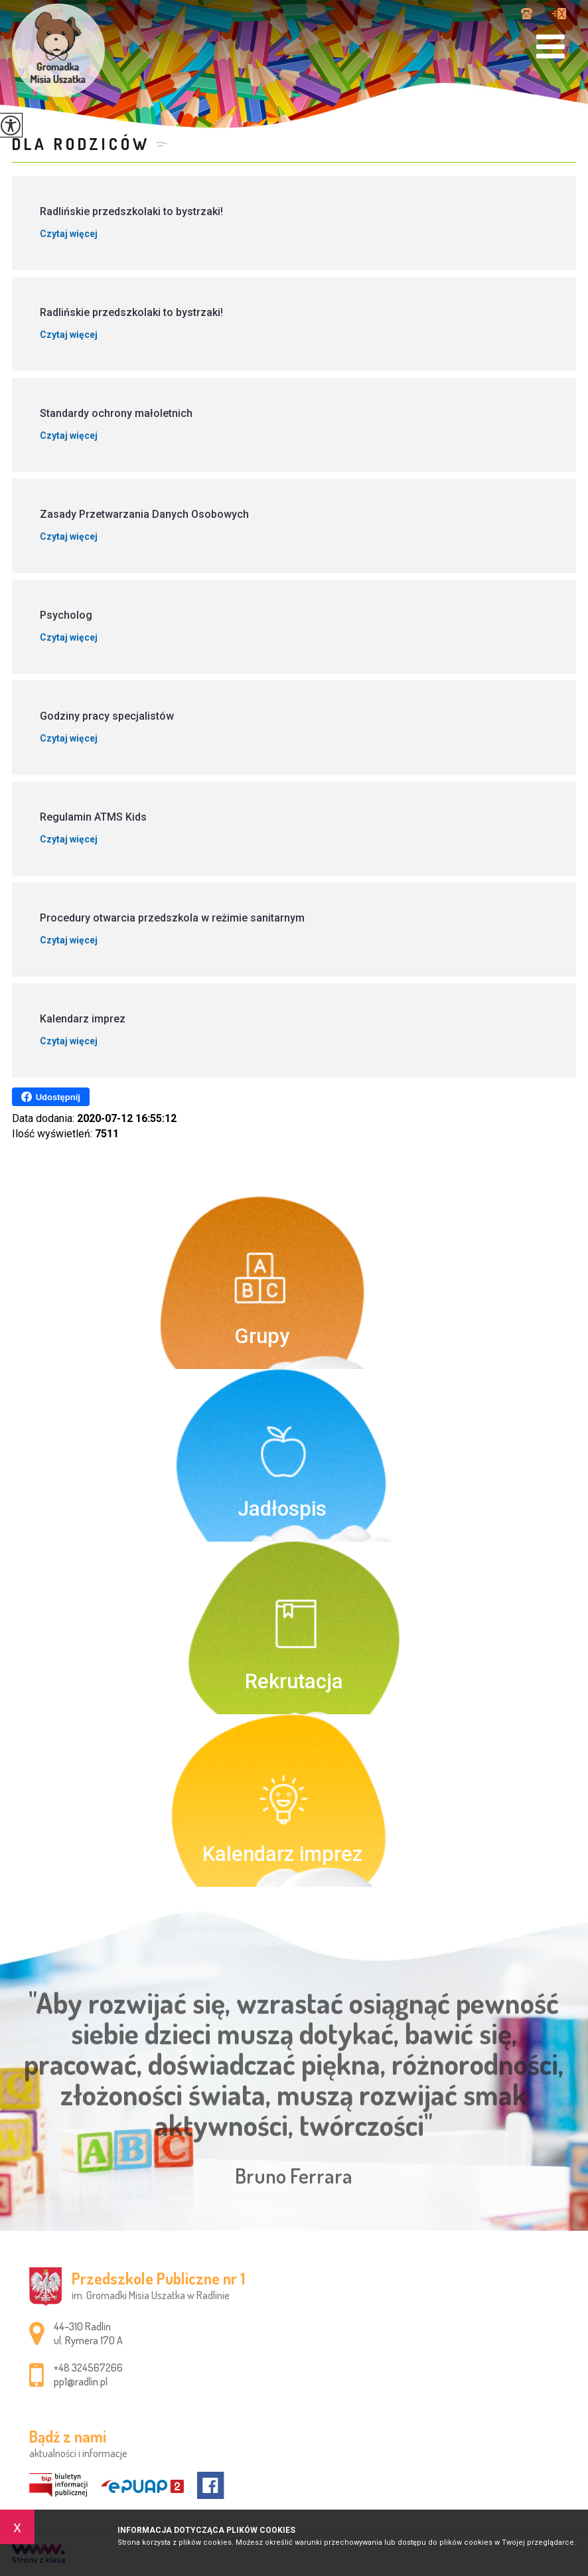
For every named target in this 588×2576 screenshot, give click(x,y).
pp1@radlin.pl (559, 13)
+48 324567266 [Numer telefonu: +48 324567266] (88, 2367)
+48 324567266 (526, 13)
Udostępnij (50, 1096)
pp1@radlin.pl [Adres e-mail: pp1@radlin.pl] (81, 2381)
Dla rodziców (81, 143)
